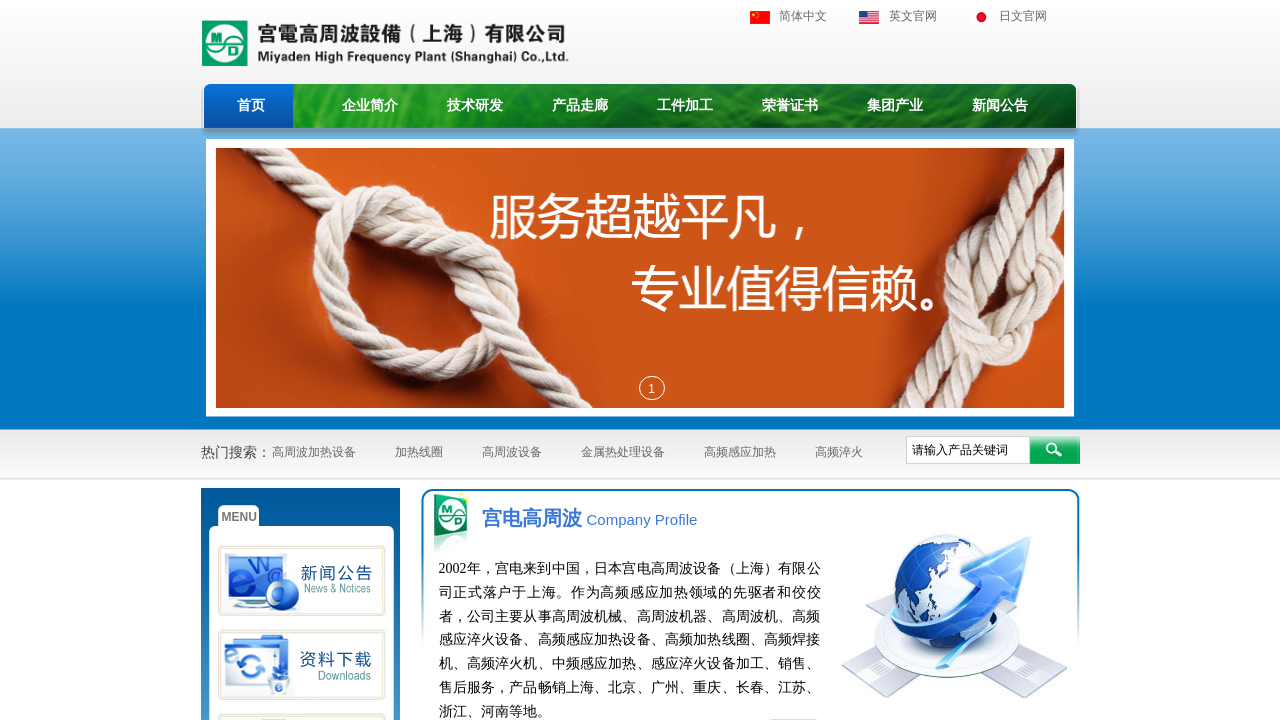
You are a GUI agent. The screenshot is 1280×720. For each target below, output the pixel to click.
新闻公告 (1000, 105)
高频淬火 (839, 452)
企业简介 (370, 105)
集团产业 (895, 105)
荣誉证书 (790, 105)
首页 (251, 105)
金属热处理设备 (623, 452)
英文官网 (913, 16)
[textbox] (968, 450)
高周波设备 (512, 452)
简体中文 (803, 16)
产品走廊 (580, 105)
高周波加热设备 (314, 452)
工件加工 (685, 105)
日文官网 (1023, 16)
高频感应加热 (740, 452)
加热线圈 (419, 452)
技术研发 (475, 105)
